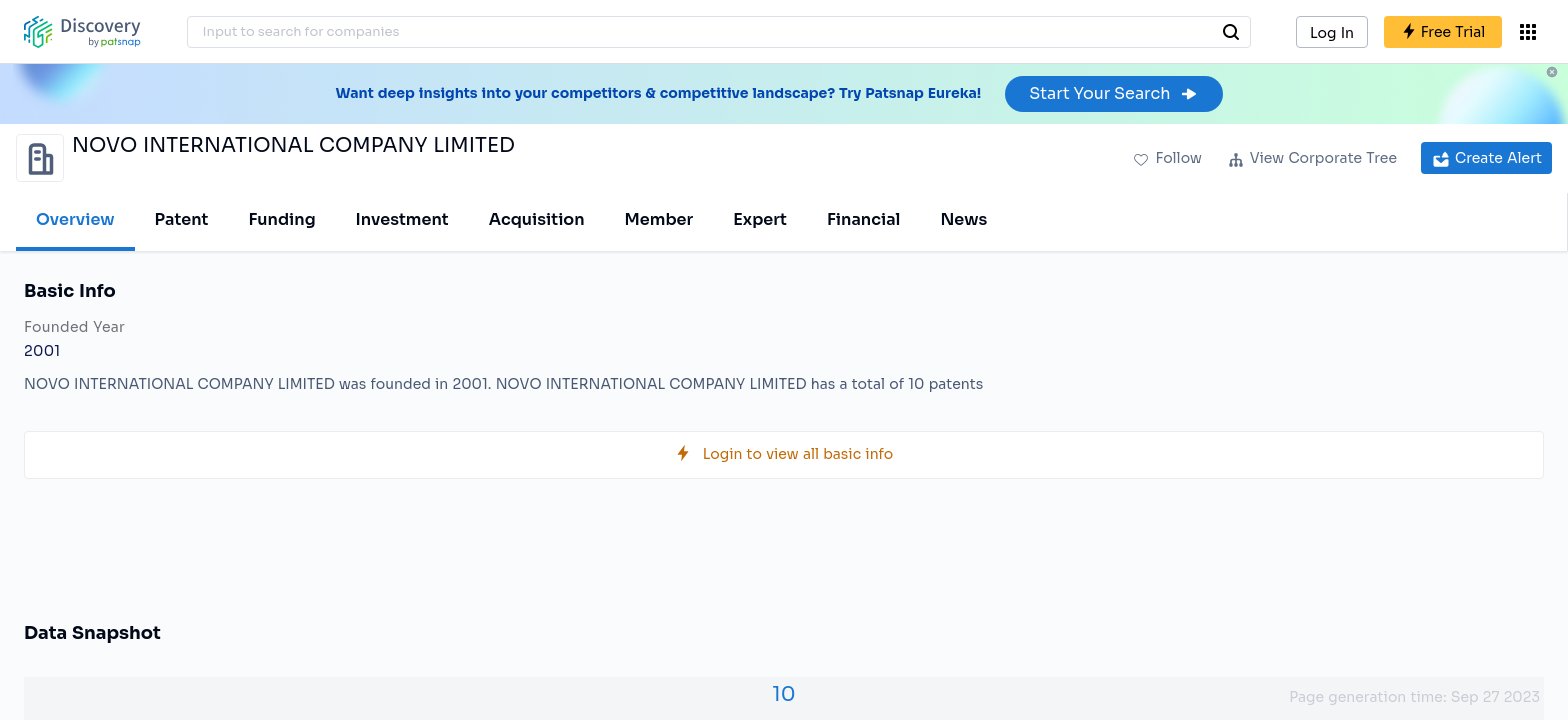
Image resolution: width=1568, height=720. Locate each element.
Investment (402, 219)
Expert (760, 219)
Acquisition (537, 219)
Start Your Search (1113, 93)
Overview (75, 219)
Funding (281, 219)
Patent (182, 219)
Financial (863, 219)
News (963, 219)
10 (783, 694)
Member (659, 219)
